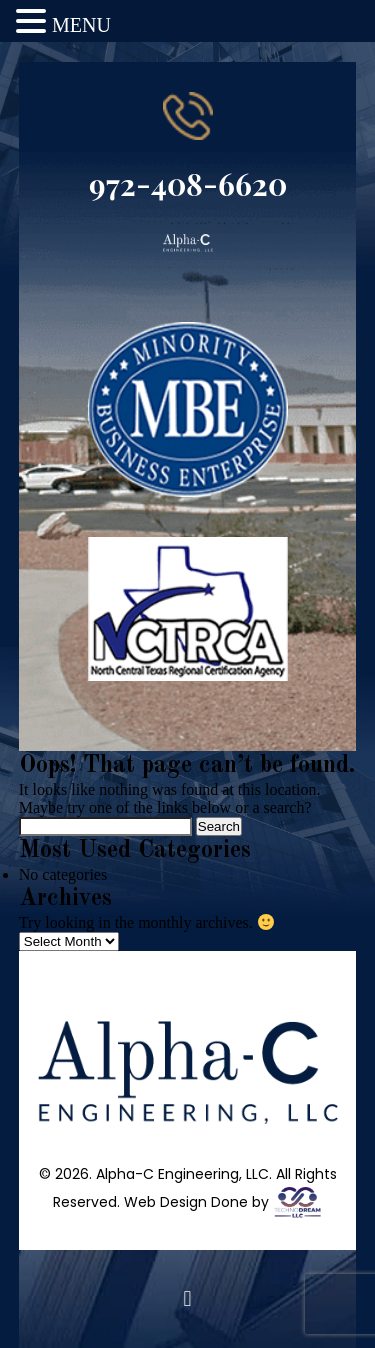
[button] (187, 1298)
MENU (81, 25)
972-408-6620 (188, 184)
